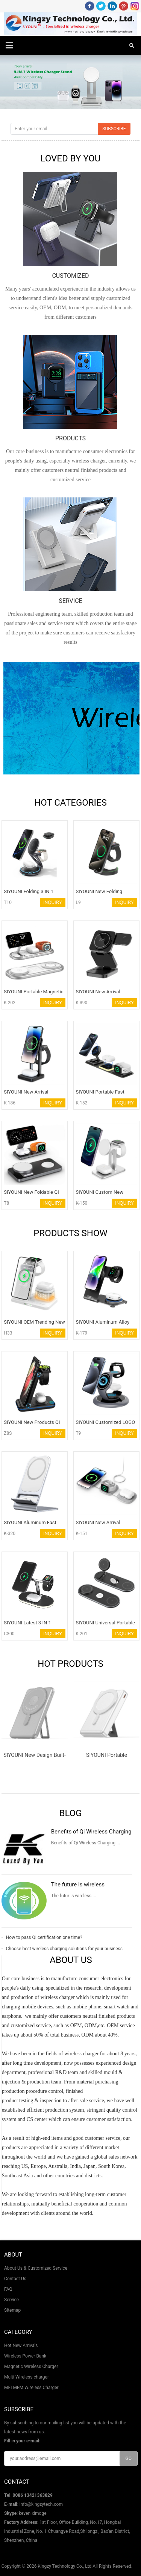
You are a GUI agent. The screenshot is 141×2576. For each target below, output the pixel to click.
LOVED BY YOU (71, 158)
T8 (6, 1203)
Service (11, 2299)
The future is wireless (78, 1884)
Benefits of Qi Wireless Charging (91, 1831)
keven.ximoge (32, 2513)
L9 (78, 902)
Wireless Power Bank (25, 2356)
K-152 (81, 1103)
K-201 (81, 1633)
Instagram (134, 6)
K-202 (9, 1002)
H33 (8, 1333)
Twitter (101, 6)
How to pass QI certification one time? (44, 1937)
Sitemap (12, 2310)
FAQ (8, 2289)
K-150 (81, 1203)
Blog (70, 1813)
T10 (8, 902)
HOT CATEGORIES (70, 802)
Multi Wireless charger (26, 2377)
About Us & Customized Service (35, 2268)
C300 (9, 1633)
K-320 (9, 1533)
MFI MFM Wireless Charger (31, 2387)
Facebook (89, 6)
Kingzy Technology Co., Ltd (64, 2566)
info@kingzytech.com (41, 2504)
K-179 (81, 1333)
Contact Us (15, 2278)
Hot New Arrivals (21, 2345)
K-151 (81, 1533)
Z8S (8, 1433)
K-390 (81, 1002)
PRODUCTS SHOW (70, 1233)
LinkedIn (112, 6)
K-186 (9, 1103)
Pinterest (123, 6)
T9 (78, 1433)
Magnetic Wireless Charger (31, 2366)
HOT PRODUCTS (70, 1664)
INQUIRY (52, 902)
